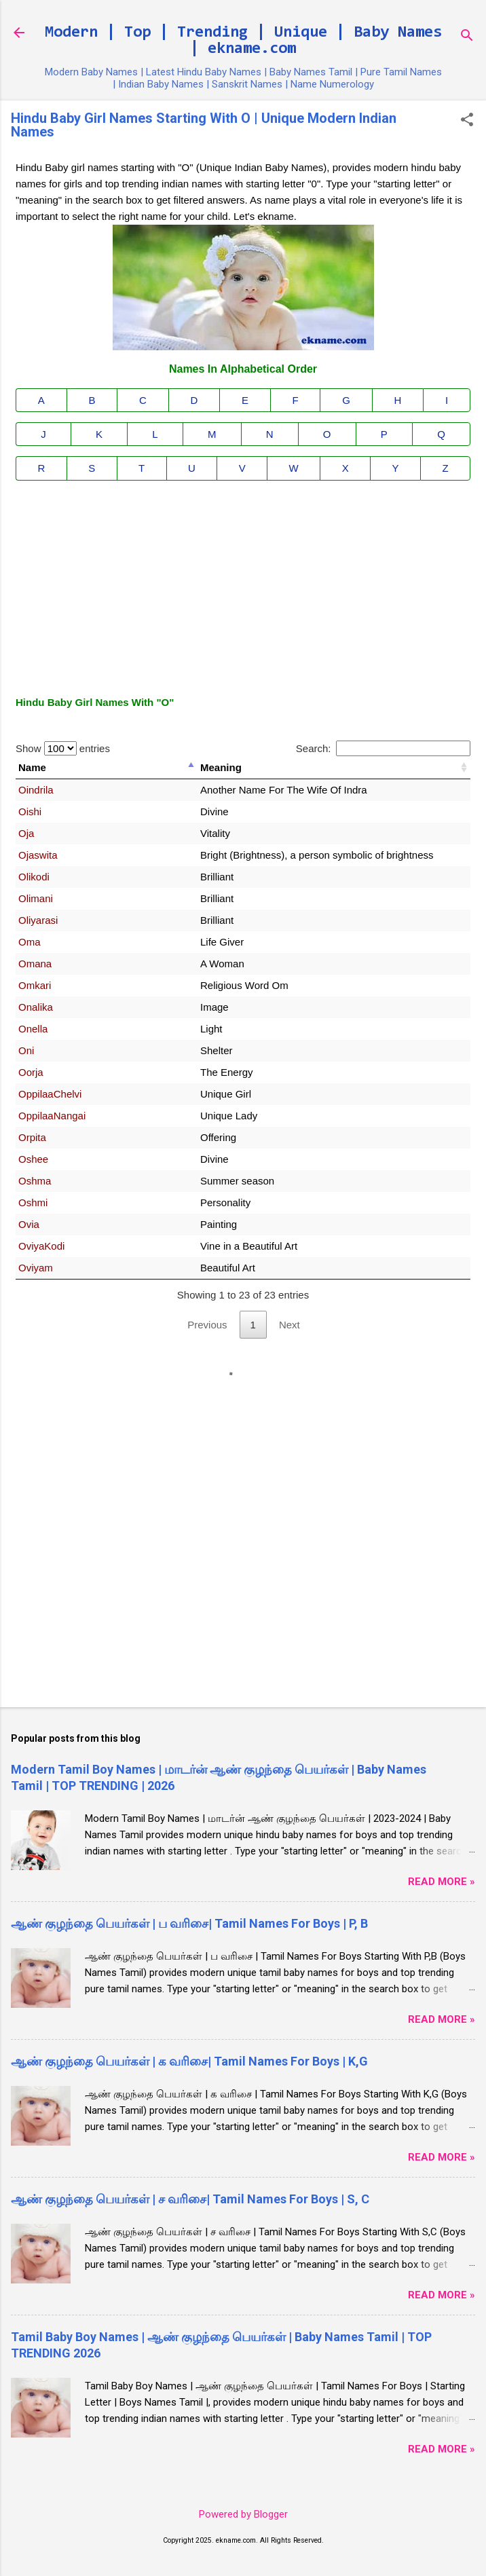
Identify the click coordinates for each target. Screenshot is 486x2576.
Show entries (63, 748)
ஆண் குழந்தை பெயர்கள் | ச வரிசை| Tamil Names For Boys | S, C (190, 2199)
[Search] (467, 37)
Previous (207, 1324)
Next (289, 1324)
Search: (383, 748)
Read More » (441, 1881)
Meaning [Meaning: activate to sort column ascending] (221, 767)
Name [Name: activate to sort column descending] (32, 767)
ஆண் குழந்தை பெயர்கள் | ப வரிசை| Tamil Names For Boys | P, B (189, 1923)
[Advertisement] (243, 586)
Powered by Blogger (243, 2514)
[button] (467, 120)
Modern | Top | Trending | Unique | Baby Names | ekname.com (243, 40)
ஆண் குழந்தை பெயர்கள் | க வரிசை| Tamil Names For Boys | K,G (189, 2061)
